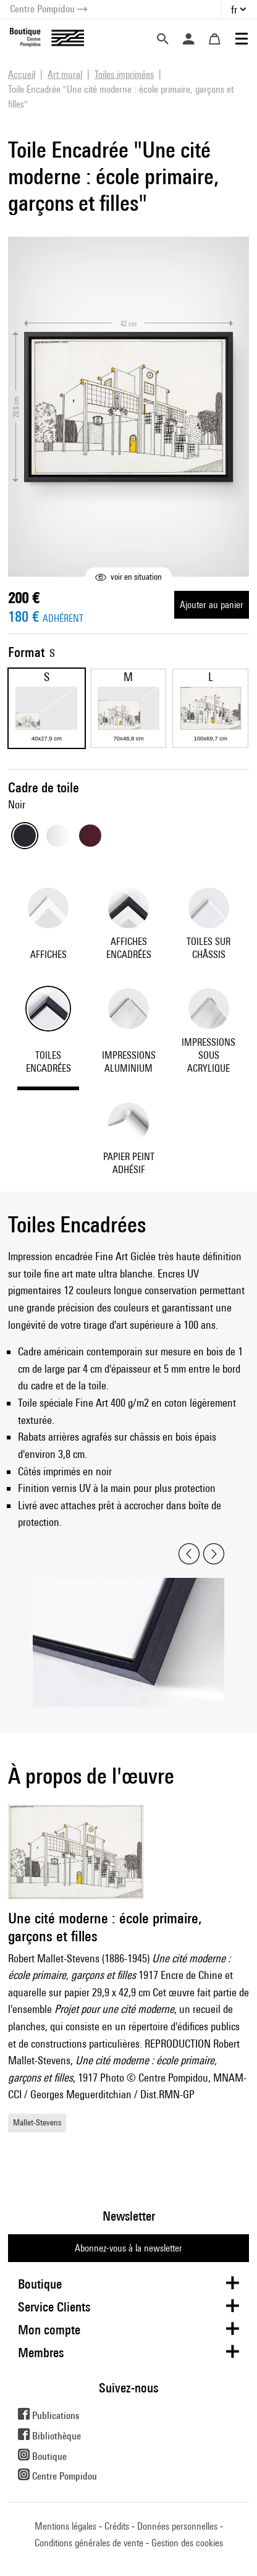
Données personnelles (177, 2526)
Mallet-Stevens (37, 2122)
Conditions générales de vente (89, 2543)
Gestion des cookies (187, 2543)
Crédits (116, 2526)
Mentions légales (65, 2526)
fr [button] (234, 9)
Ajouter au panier (211, 605)
